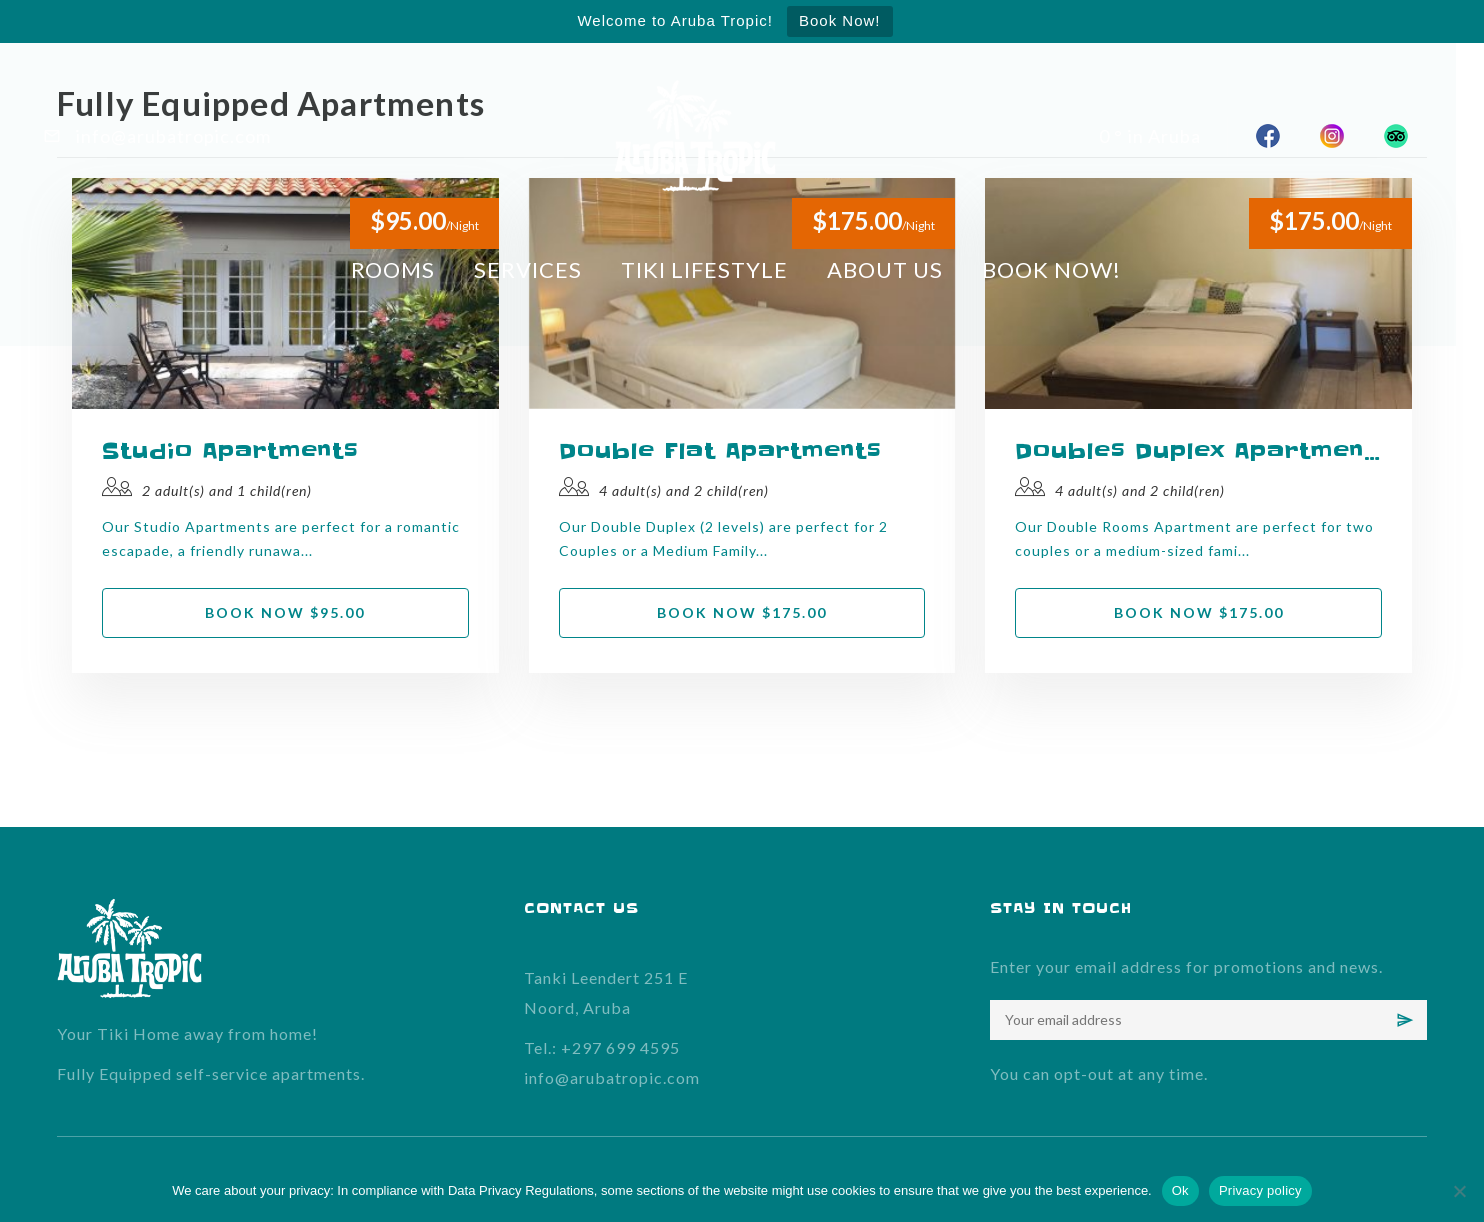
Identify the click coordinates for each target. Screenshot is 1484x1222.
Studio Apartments (230, 451)
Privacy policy (1260, 1190)
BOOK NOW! (1067, 268)
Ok (1180, 1190)
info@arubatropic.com (612, 1077)
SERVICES (541, 268)
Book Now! (840, 20)
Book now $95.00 (285, 612)
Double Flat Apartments (720, 451)
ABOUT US (900, 268)
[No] (1459, 1191)
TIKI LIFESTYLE (718, 268)
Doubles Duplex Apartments (1198, 451)
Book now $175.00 (742, 612)
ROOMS (405, 268)
